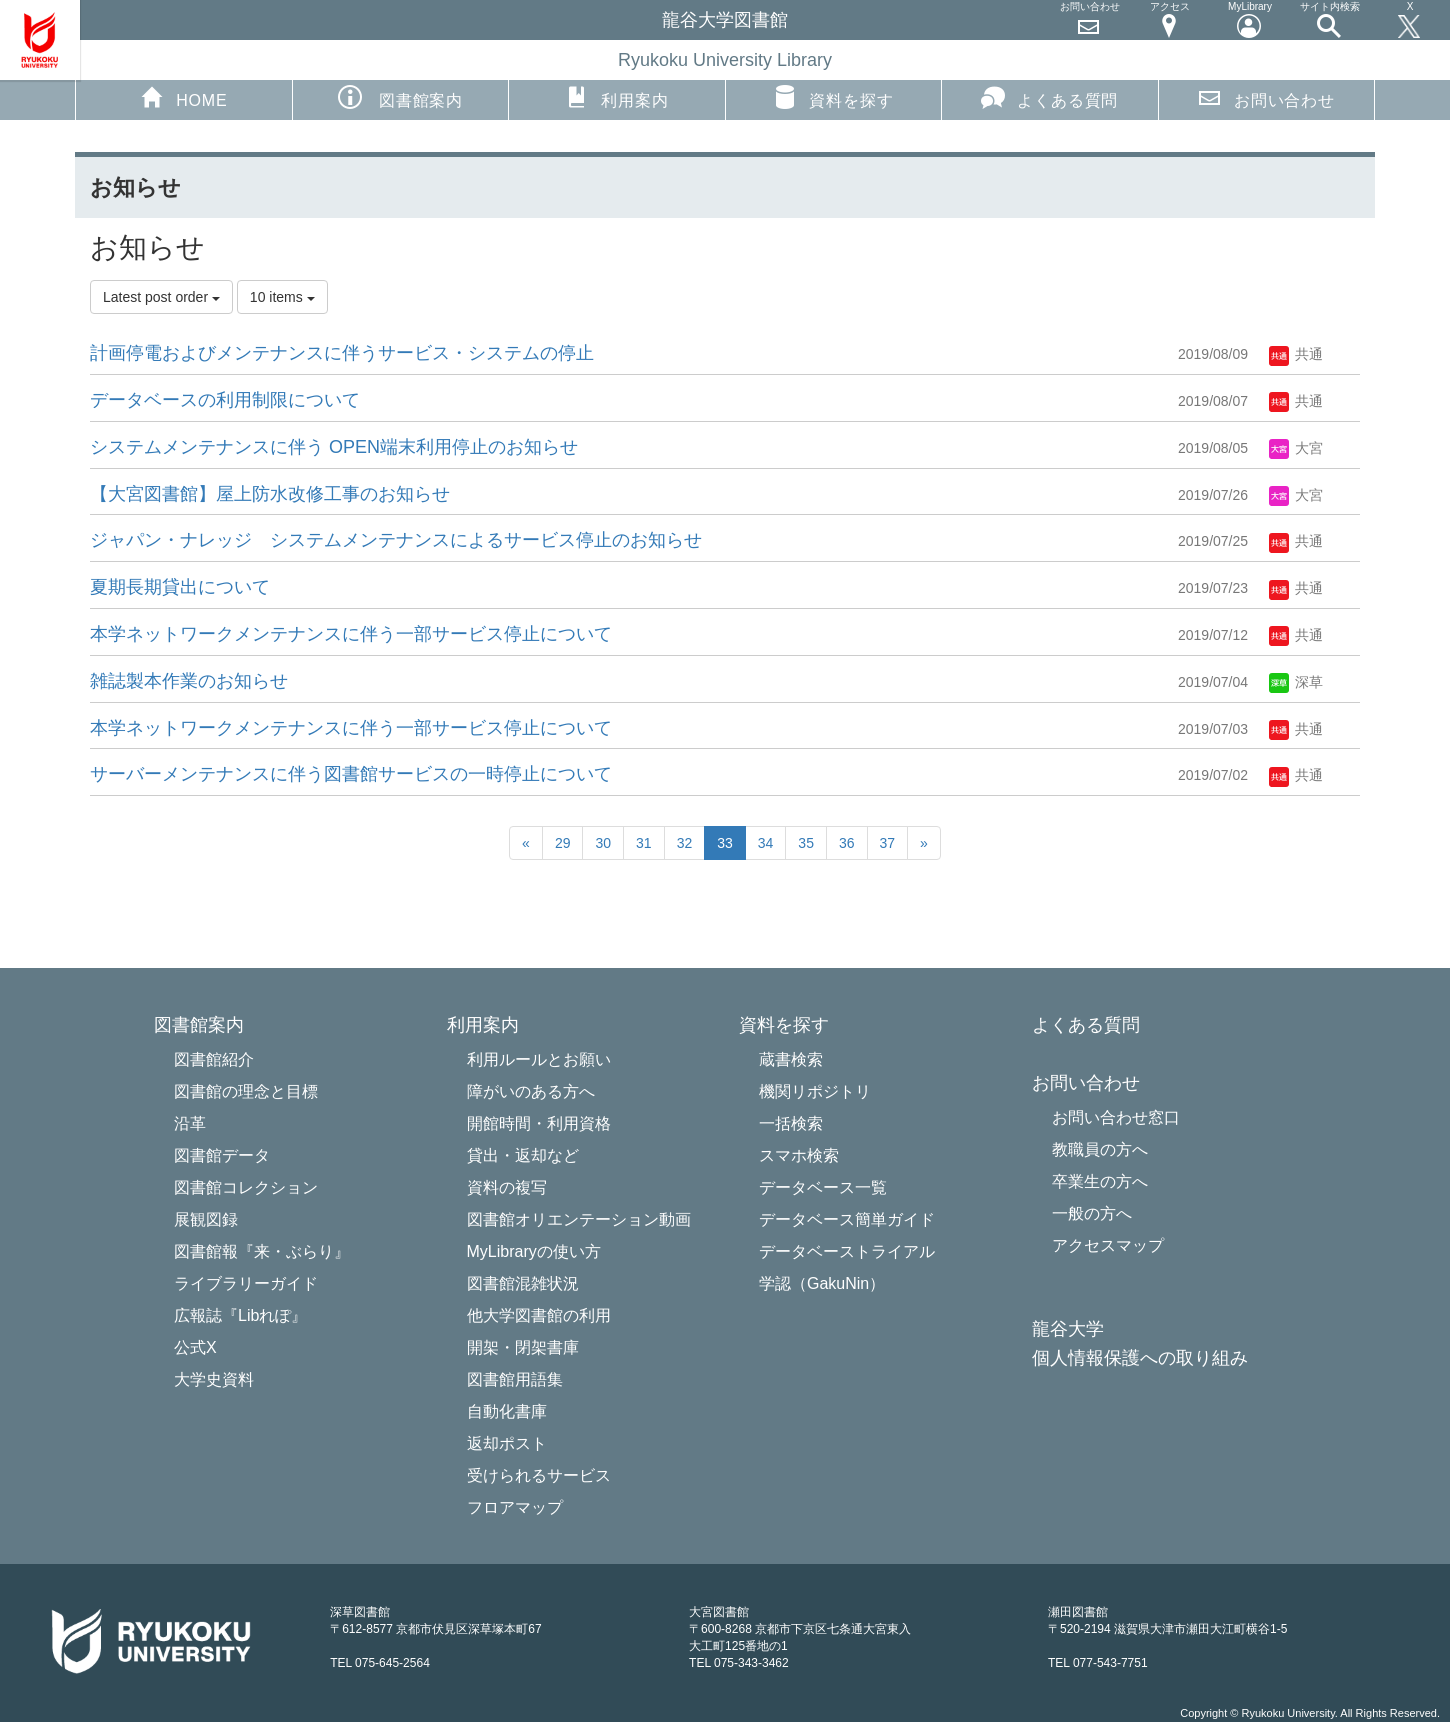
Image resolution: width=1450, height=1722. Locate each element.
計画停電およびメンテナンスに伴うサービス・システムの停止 (342, 353)
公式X (195, 1347)
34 (766, 843)
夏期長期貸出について (180, 587)
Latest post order (161, 297)
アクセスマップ (1108, 1245)
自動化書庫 (507, 1411)
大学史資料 (214, 1379)
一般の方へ (1092, 1213)
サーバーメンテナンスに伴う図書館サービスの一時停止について (351, 774)
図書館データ (222, 1155)
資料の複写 (507, 1187)
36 (847, 843)
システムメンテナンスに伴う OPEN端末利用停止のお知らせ (334, 447)
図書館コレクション (246, 1187)
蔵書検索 (791, 1059)
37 (888, 843)
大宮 (1296, 448)
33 (725, 843)
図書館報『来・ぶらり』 (262, 1251)
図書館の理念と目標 (246, 1091)
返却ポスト (507, 1443)
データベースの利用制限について (225, 400)
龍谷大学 (1068, 1329)
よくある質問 (1049, 97)
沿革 (190, 1123)
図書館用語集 (515, 1379)
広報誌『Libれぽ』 (240, 1315)
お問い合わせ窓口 (1116, 1117)
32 (685, 843)
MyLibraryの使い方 (534, 1251)
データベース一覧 (823, 1187)
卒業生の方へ (1100, 1181)
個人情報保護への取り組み (1140, 1358)
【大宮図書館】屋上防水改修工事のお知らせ (270, 494)
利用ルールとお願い (539, 1059)
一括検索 (791, 1123)
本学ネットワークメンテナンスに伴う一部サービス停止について (351, 634)
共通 (1296, 354)
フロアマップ (515, 1507)
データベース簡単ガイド (847, 1219)
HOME (183, 97)
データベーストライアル (847, 1251)
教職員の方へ (1100, 1149)
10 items (282, 297)
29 (563, 843)
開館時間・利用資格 (539, 1123)
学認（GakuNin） (822, 1283)
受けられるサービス (539, 1475)
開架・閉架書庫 (523, 1347)
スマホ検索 (799, 1155)
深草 (1296, 682)
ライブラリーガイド (246, 1283)
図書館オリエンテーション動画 (579, 1219)
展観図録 (206, 1219)
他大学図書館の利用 (539, 1315)
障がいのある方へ (531, 1091)
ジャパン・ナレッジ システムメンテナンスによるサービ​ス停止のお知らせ (396, 540)
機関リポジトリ (815, 1091)
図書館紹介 (214, 1059)
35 (806, 843)
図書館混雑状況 (523, 1283)
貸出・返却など (523, 1155)
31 (644, 843)
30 (603, 843)
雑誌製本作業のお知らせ (189, 681)
